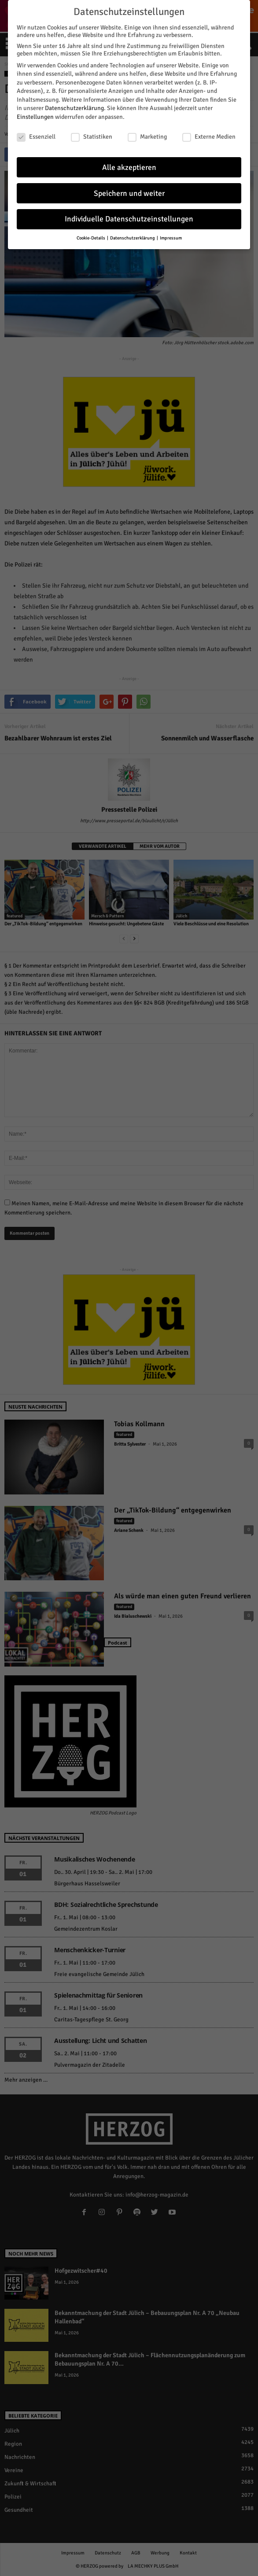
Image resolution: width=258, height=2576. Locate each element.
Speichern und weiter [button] (129, 191)
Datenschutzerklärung (74, 106)
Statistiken (91, 135)
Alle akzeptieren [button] (129, 165)
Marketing (147, 135)
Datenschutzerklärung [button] (133, 236)
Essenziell (36, 135)
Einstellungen (35, 115)
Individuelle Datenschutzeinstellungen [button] (129, 217)
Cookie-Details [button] (91, 236)
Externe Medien (209, 135)
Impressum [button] (171, 236)
